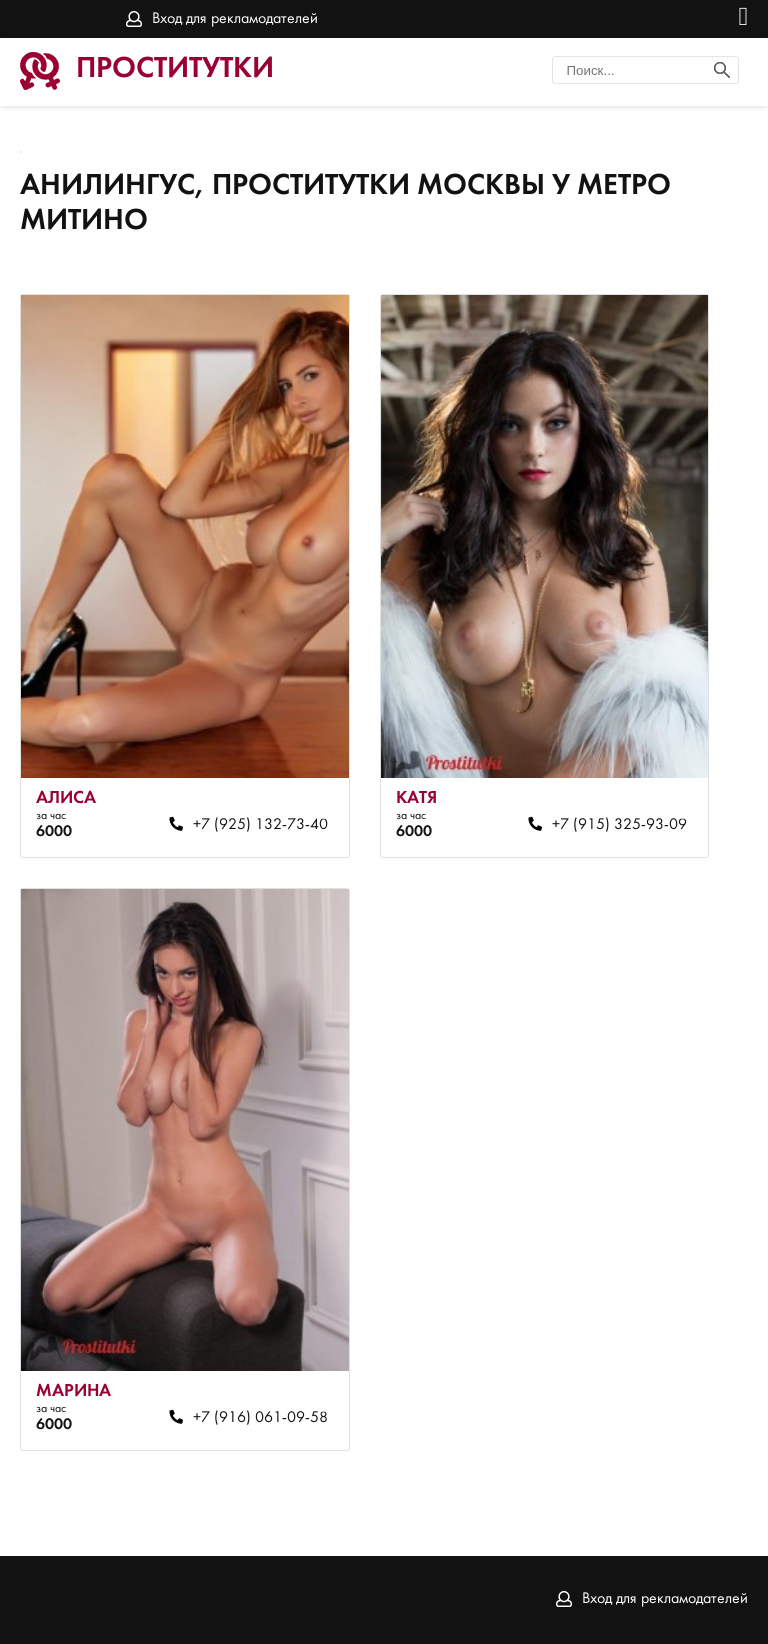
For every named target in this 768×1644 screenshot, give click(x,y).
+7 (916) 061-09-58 (260, 1418)
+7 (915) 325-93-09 (619, 825)
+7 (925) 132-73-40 (260, 825)
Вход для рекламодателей (235, 19)
